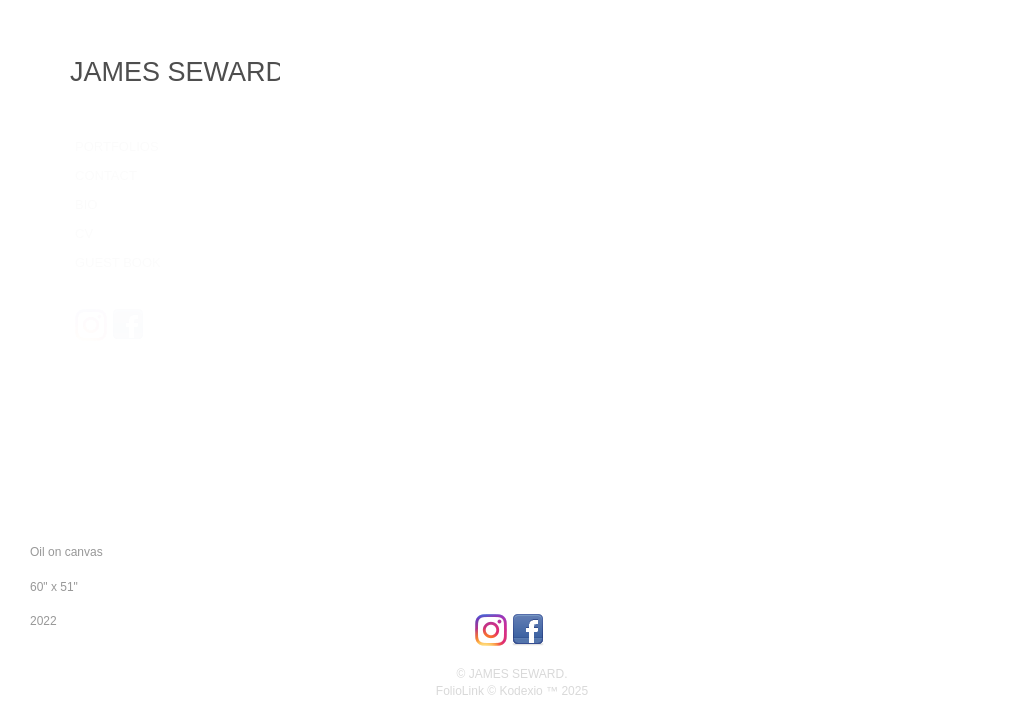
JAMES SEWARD (177, 72)
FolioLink (460, 691)
